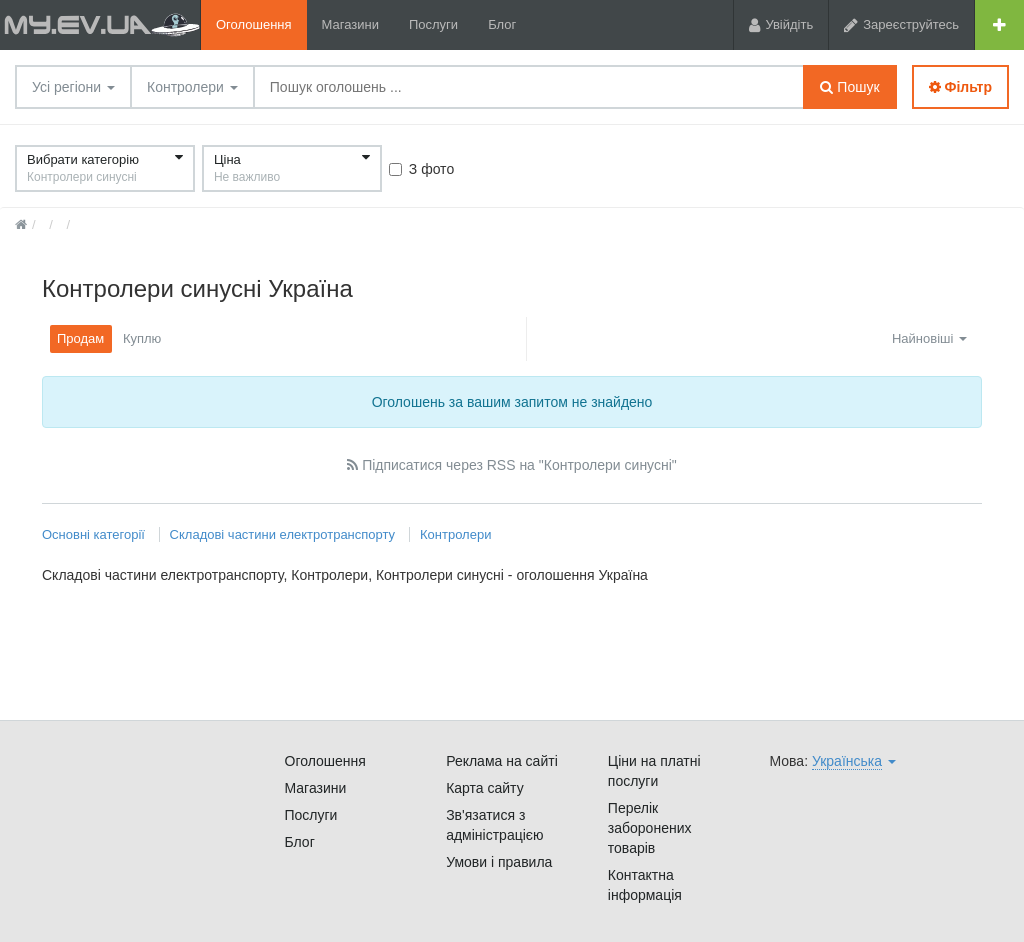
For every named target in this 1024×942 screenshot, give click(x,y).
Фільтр (960, 87)
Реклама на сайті (502, 761)
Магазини (350, 24)
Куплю (142, 338)
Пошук (849, 87)
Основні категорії (95, 534)
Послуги (433, 24)
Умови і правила (499, 862)
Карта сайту (485, 788)
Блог (502, 24)
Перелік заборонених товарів (650, 828)
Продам (80, 338)
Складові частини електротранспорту (283, 534)
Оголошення (254, 24)
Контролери (192, 87)
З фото (421, 169)
